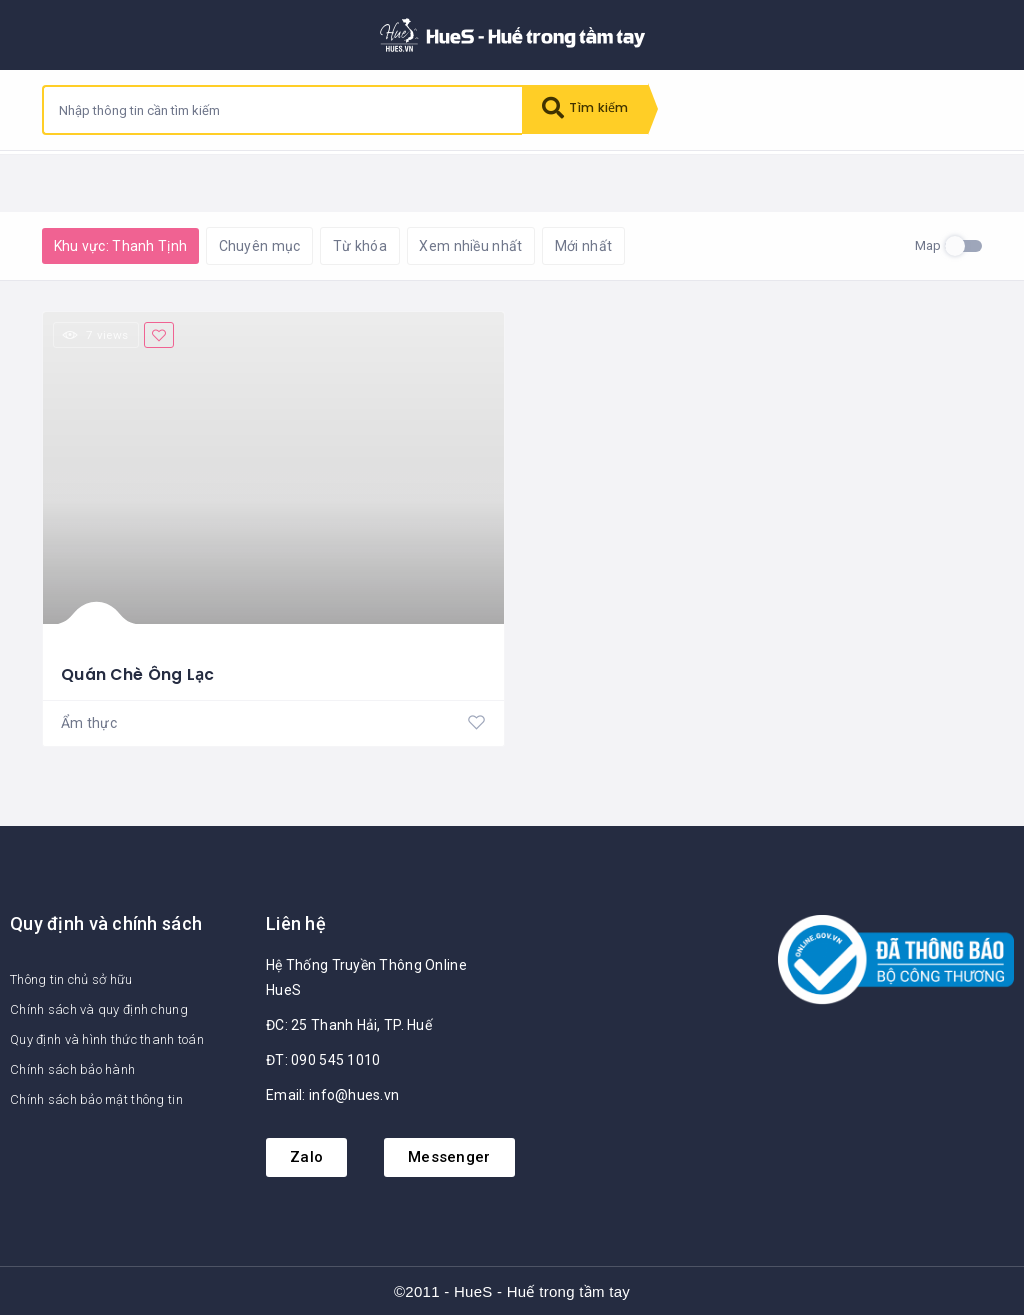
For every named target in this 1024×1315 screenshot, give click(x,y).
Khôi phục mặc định (306, 180)
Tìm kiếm (589, 110)
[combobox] (283, 110)
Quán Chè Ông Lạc (138, 671)
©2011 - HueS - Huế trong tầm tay (512, 1289)
